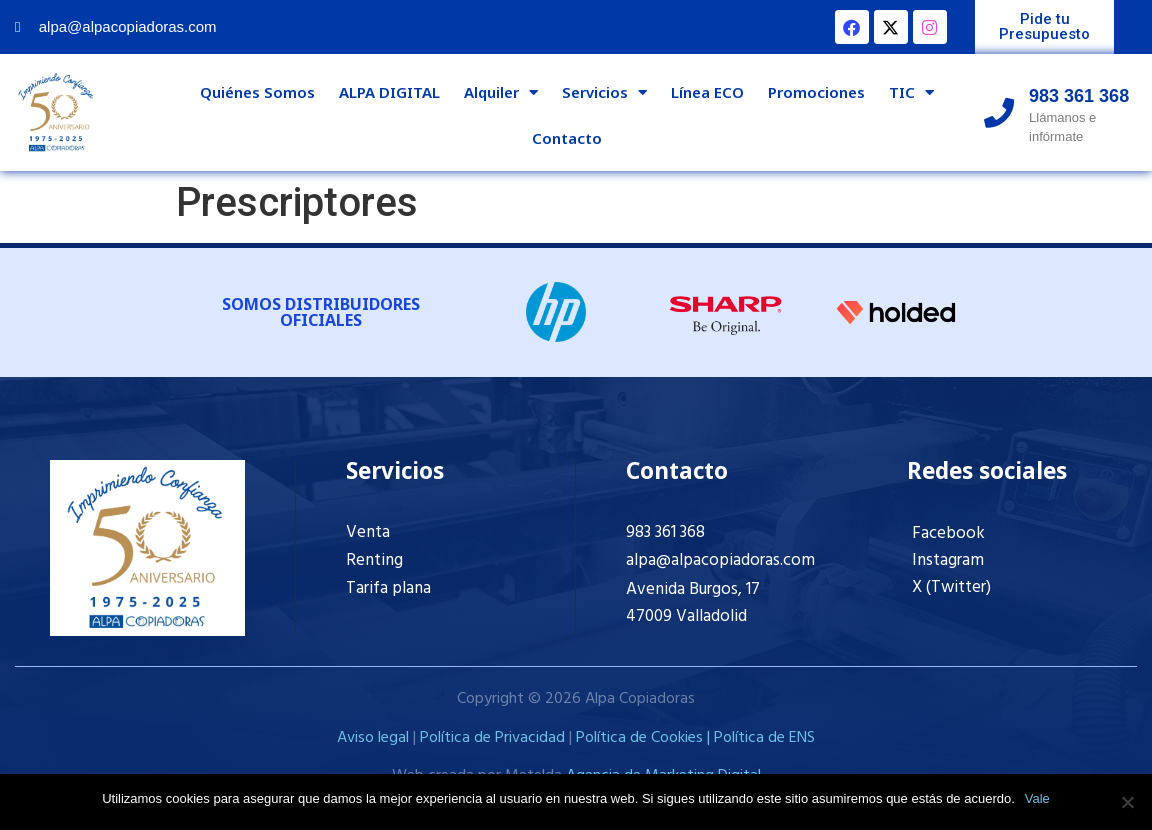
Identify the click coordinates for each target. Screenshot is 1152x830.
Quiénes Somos (257, 92)
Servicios (604, 92)
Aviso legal (373, 738)
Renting (374, 560)
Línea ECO (707, 92)
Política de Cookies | (645, 738)
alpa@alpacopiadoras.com (720, 560)
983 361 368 (665, 532)
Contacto (567, 138)
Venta (368, 532)
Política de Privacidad (492, 738)
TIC (911, 92)
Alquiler (501, 92)
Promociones (816, 92)
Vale (1037, 798)
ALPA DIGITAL (389, 92)
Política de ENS (764, 738)
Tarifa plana (388, 588)
